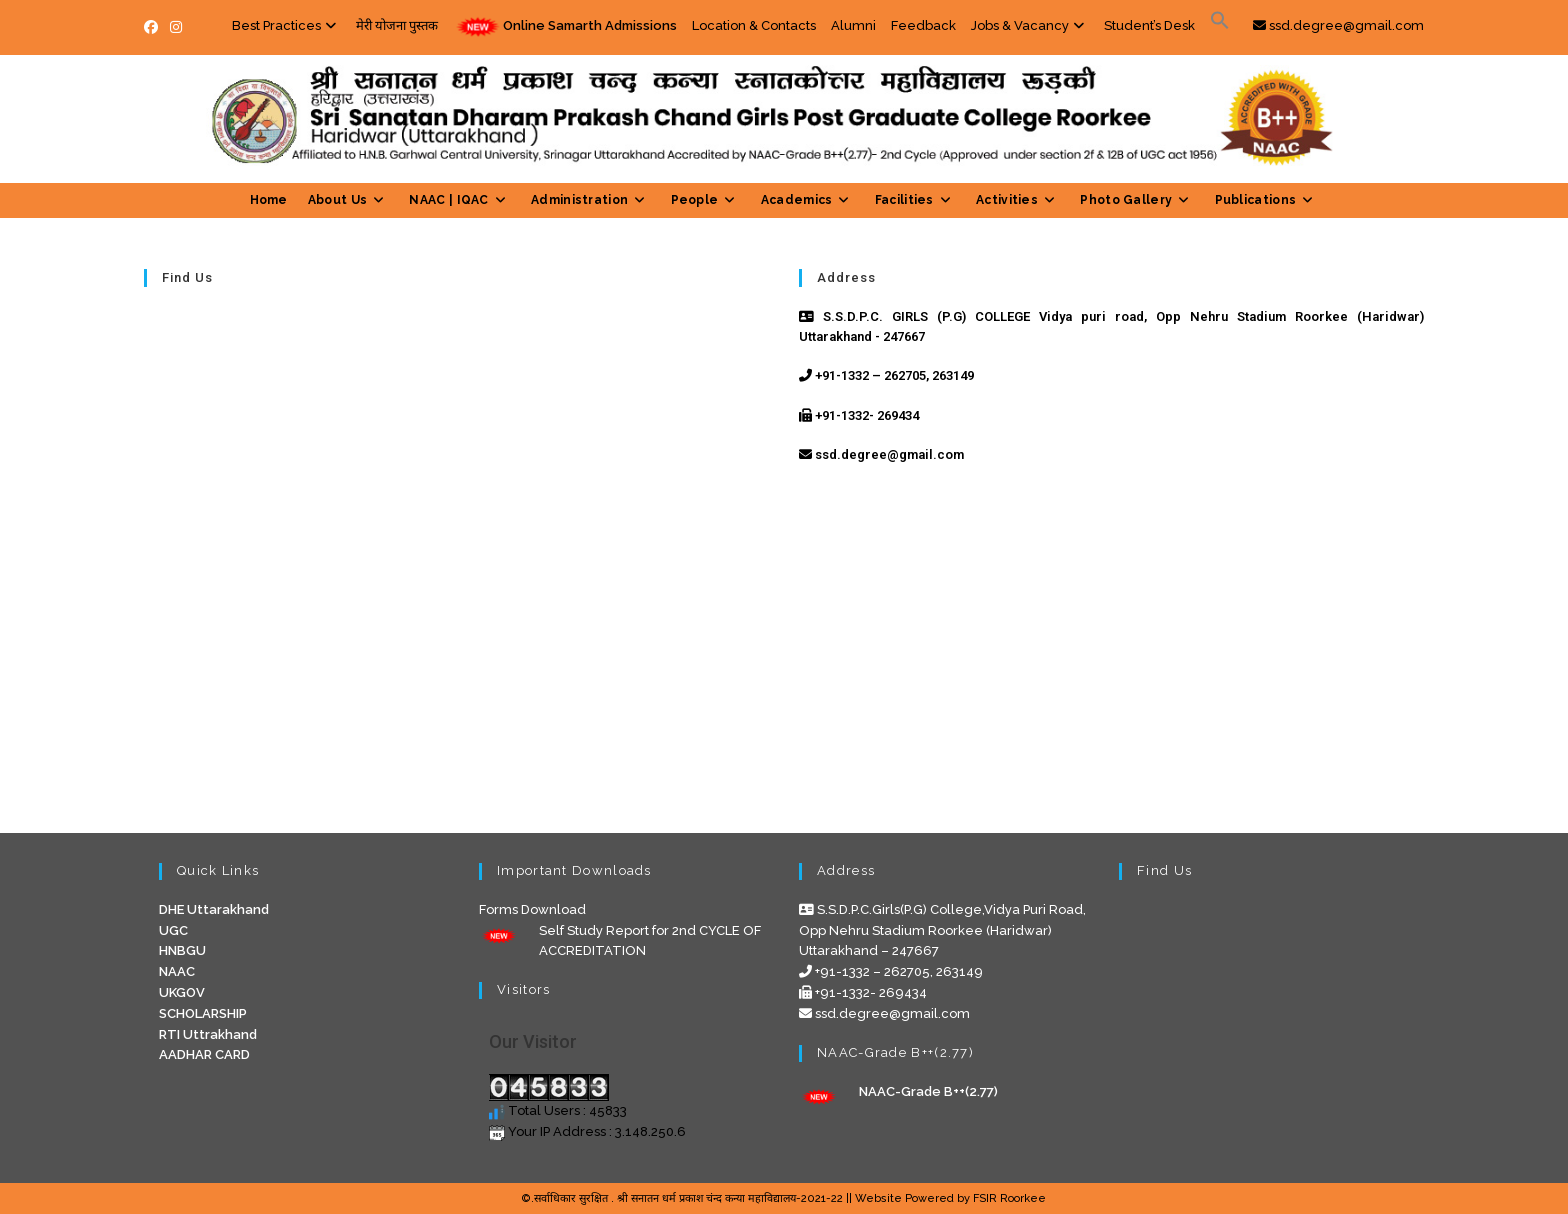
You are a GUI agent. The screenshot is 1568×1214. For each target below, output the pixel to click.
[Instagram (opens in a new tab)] (176, 27)
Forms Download (532, 909)
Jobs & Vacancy (1030, 25)
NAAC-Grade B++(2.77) (928, 1091)
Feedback (923, 25)
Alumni (853, 25)
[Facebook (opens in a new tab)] (154, 27)
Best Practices (286, 25)
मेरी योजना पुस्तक (397, 25)
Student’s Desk (1149, 25)
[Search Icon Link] (1220, 25)
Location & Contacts (754, 25)
